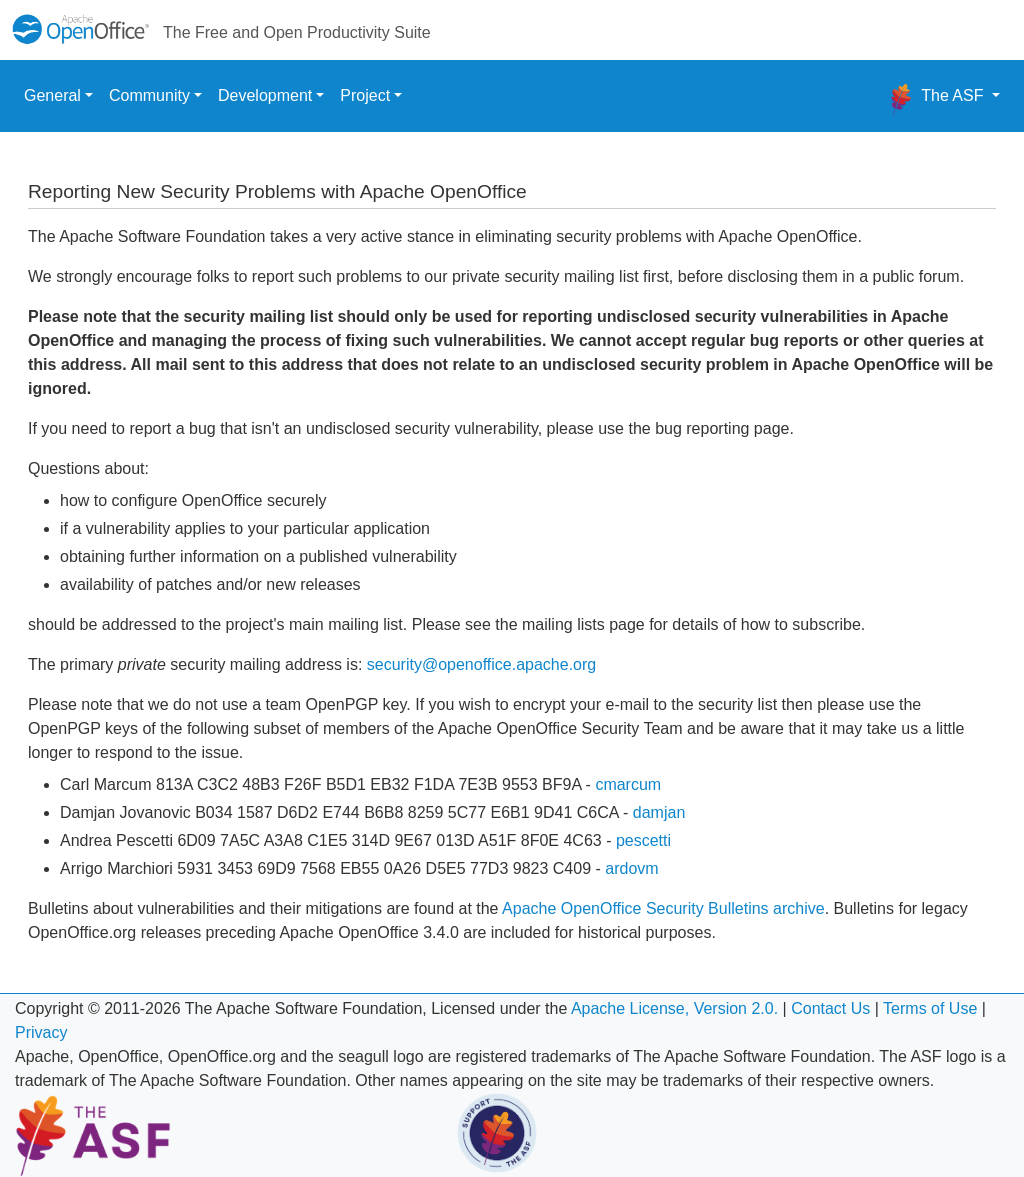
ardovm (631, 868)
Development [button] (265, 95)
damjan (659, 812)
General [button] (52, 95)
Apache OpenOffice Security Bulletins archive (663, 908)
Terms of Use (930, 1008)
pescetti (643, 840)
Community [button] (149, 95)
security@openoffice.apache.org (481, 664)
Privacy (41, 1032)
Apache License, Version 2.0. (674, 1008)
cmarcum (628, 784)
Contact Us (830, 1008)
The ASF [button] (936, 100)
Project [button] (365, 95)
